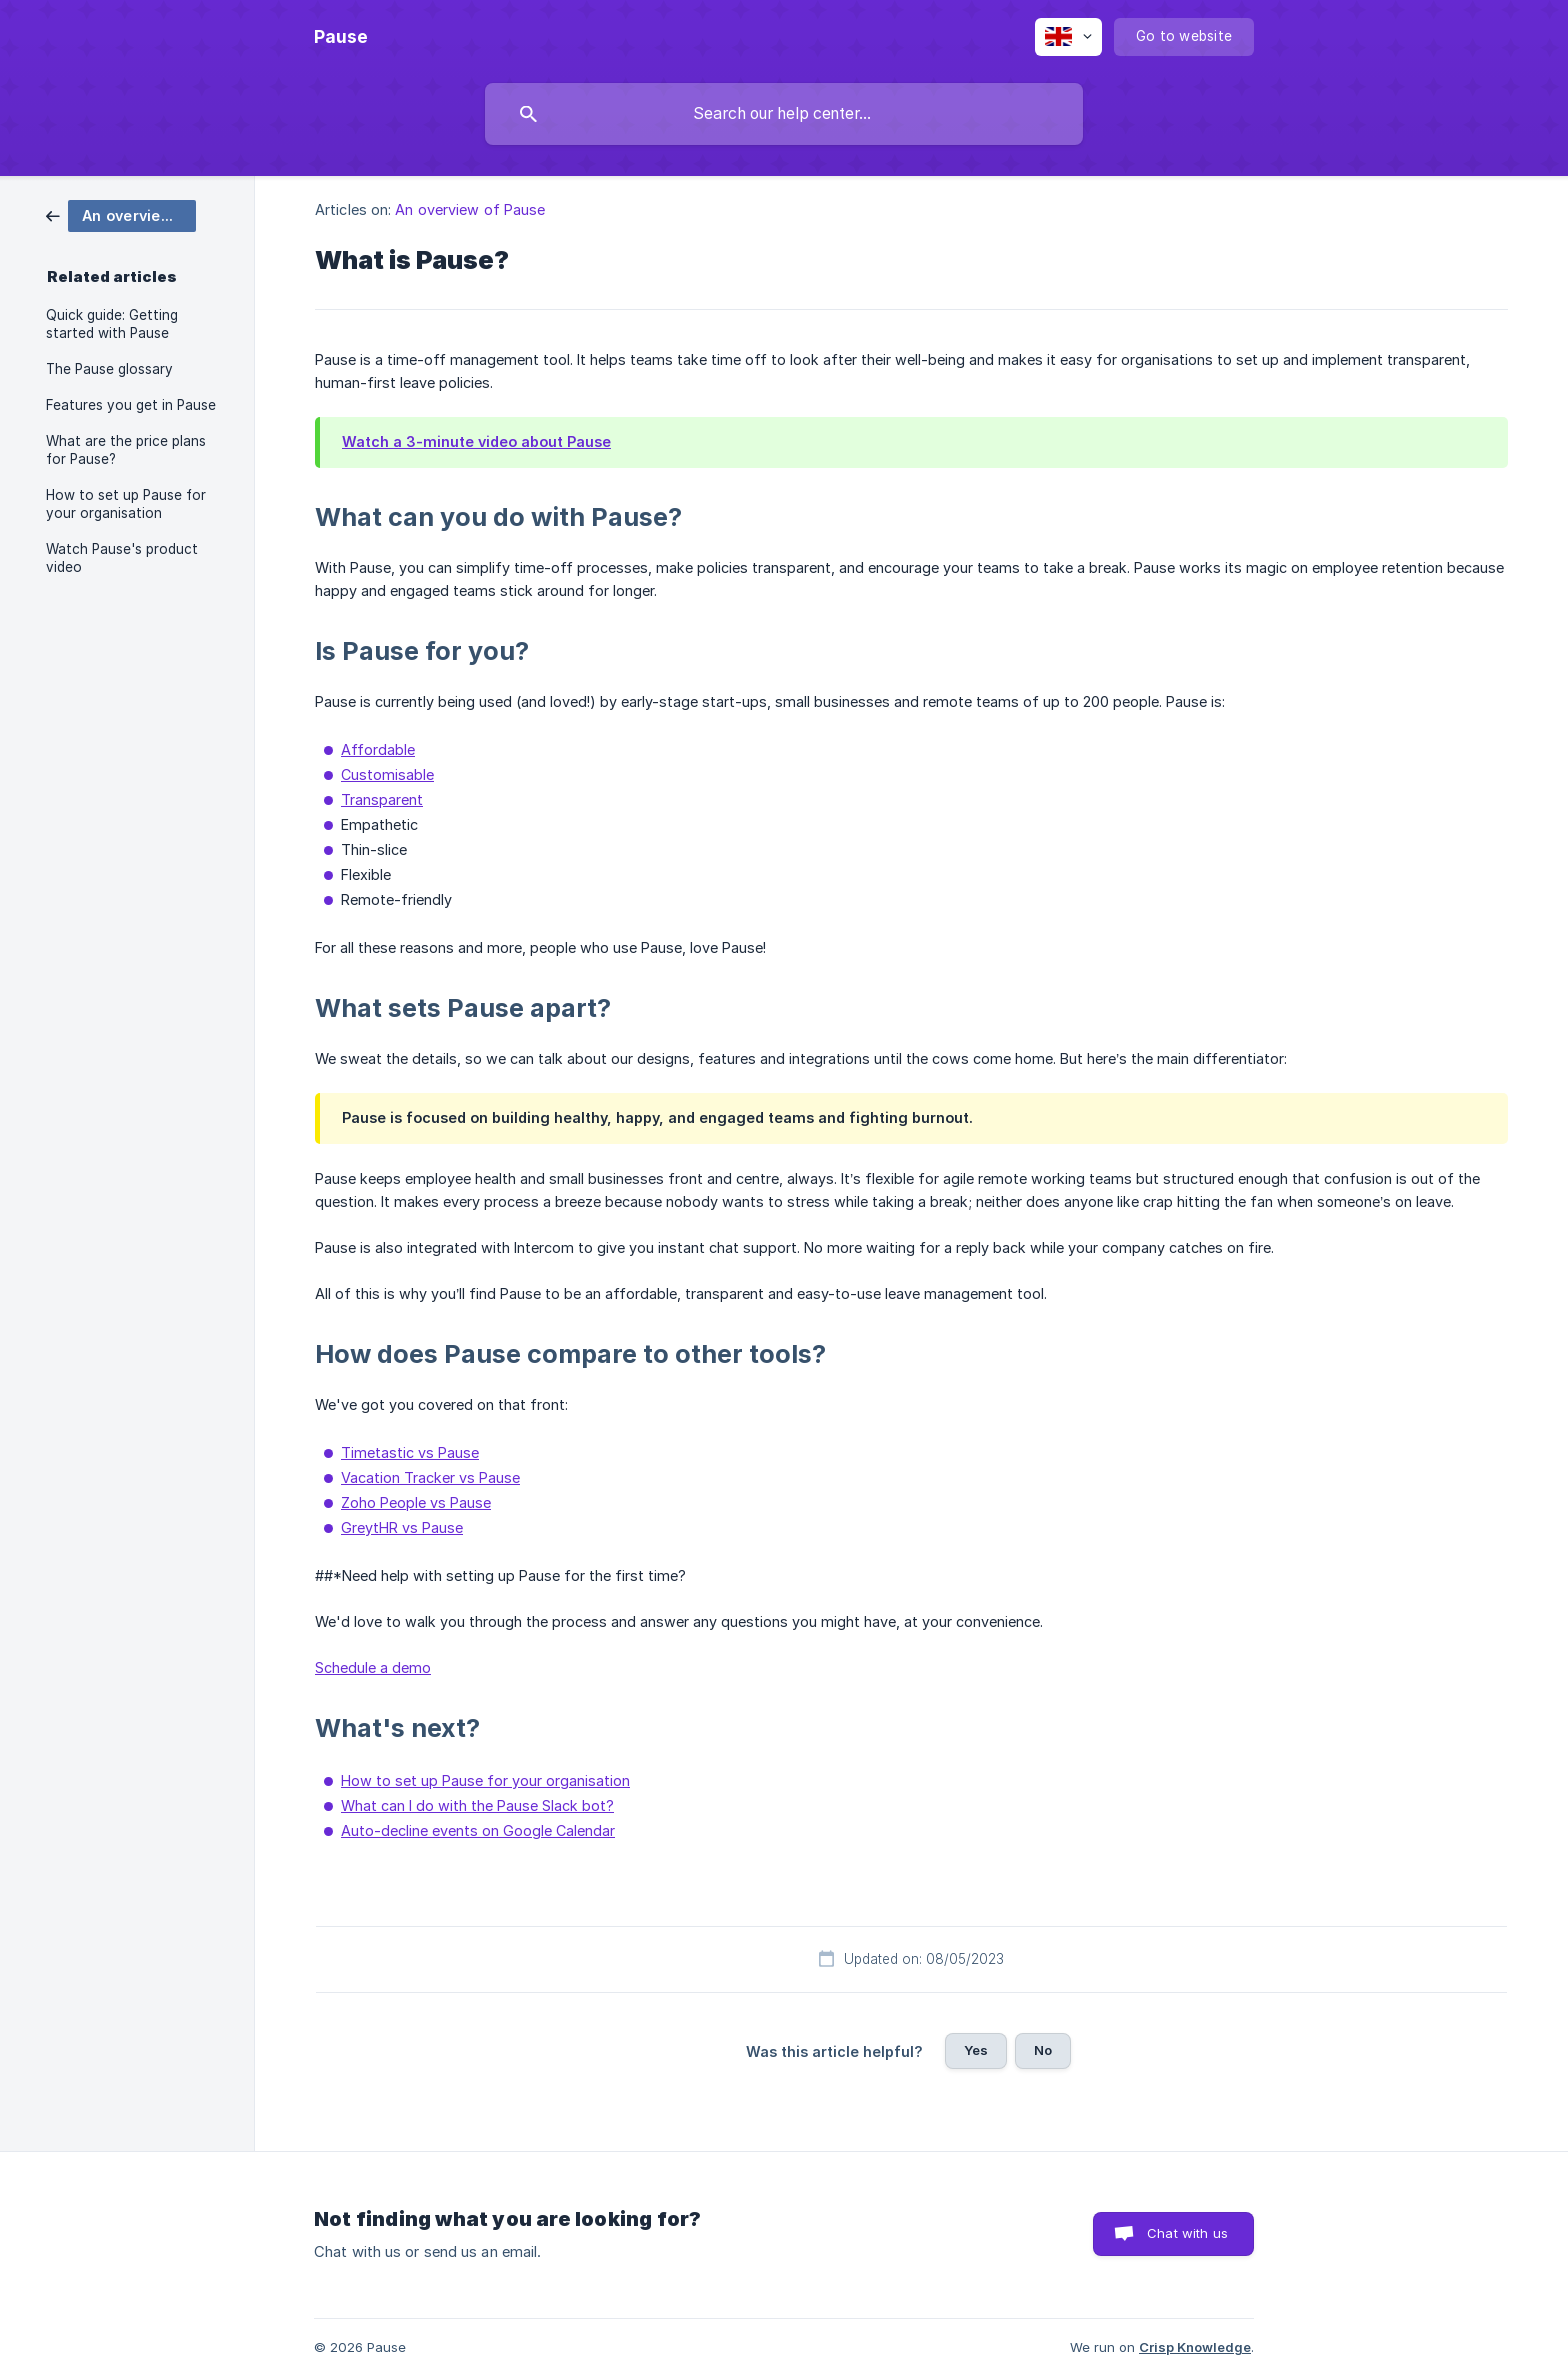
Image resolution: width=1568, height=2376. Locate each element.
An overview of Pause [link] (470, 209)
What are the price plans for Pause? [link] (126, 450)
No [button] (1043, 2050)
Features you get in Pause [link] (131, 405)
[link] (121, 214)
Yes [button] (976, 2050)
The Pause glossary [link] (109, 369)
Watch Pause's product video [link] (122, 558)
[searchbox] (784, 114)
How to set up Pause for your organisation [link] (126, 504)
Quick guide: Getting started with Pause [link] (112, 324)
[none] (341, 37)
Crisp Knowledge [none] (1195, 2347)
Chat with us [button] (1187, 2233)
